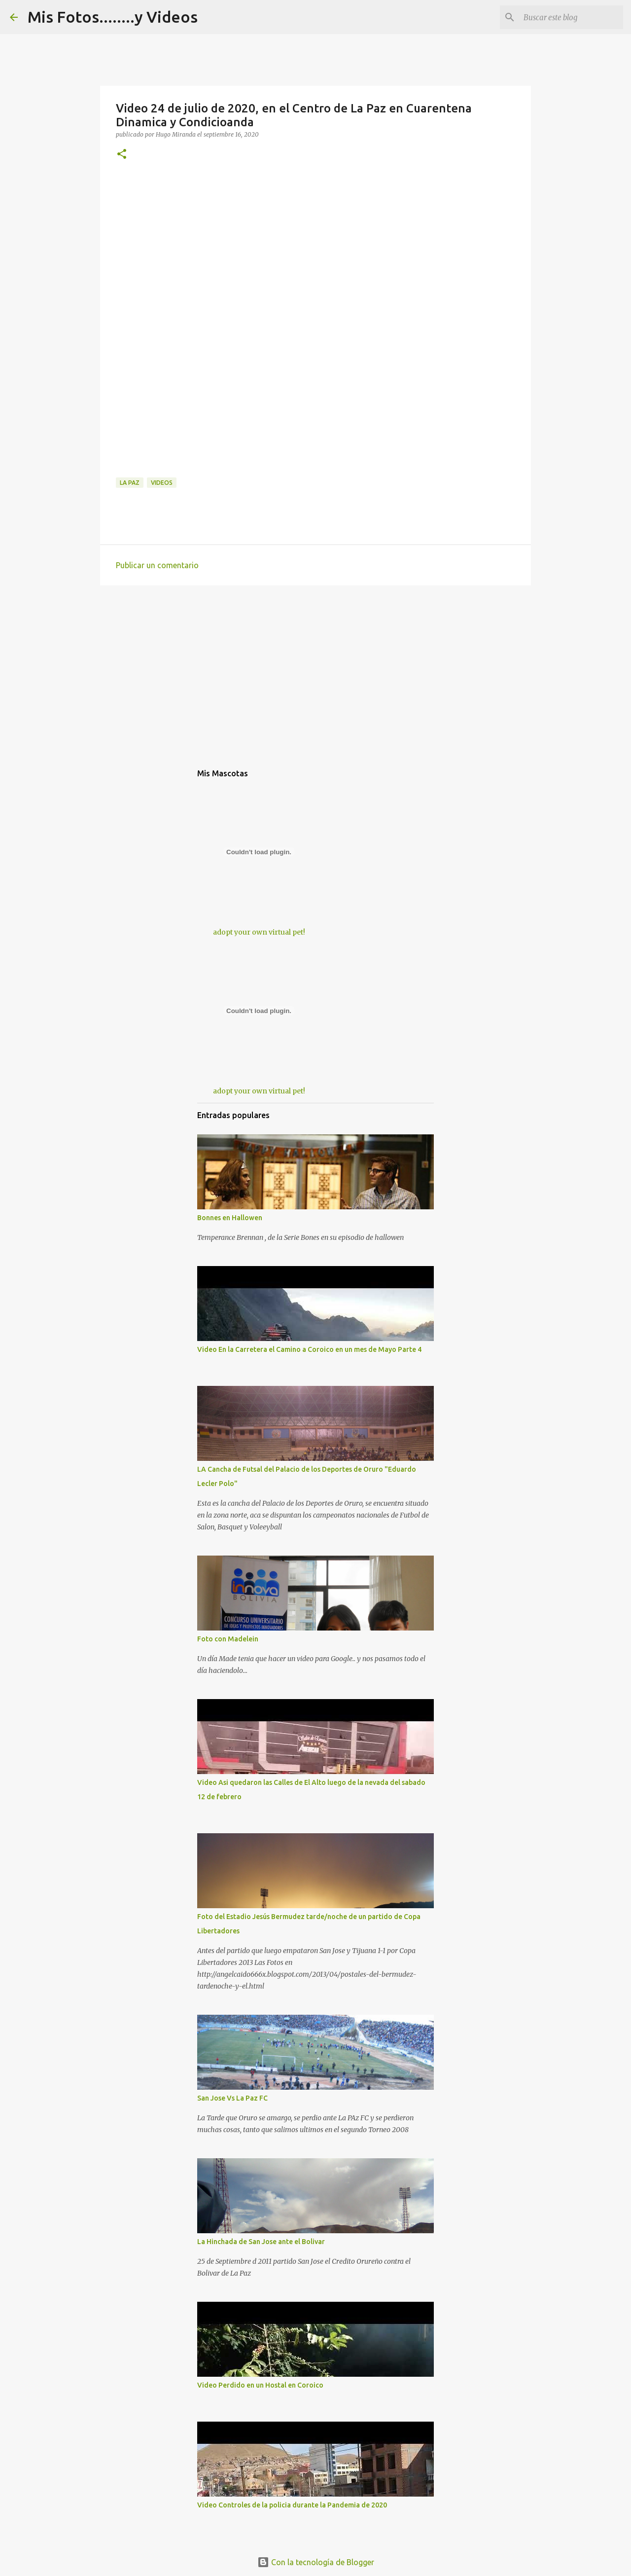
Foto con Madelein (227, 1639)
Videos (162, 482)
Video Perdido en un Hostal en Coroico (260, 2385)
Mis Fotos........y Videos (113, 17)
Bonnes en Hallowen (229, 1218)
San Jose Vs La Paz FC (232, 2098)
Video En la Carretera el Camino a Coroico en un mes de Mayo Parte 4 (309, 1349)
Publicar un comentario (157, 565)
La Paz (130, 482)
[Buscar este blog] (571, 17)
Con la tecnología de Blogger (315, 2562)
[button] (122, 154)
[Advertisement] (315, 246)
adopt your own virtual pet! (259, 932)
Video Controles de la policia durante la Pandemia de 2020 (292, 2505)
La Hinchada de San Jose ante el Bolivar (261, 2242)
